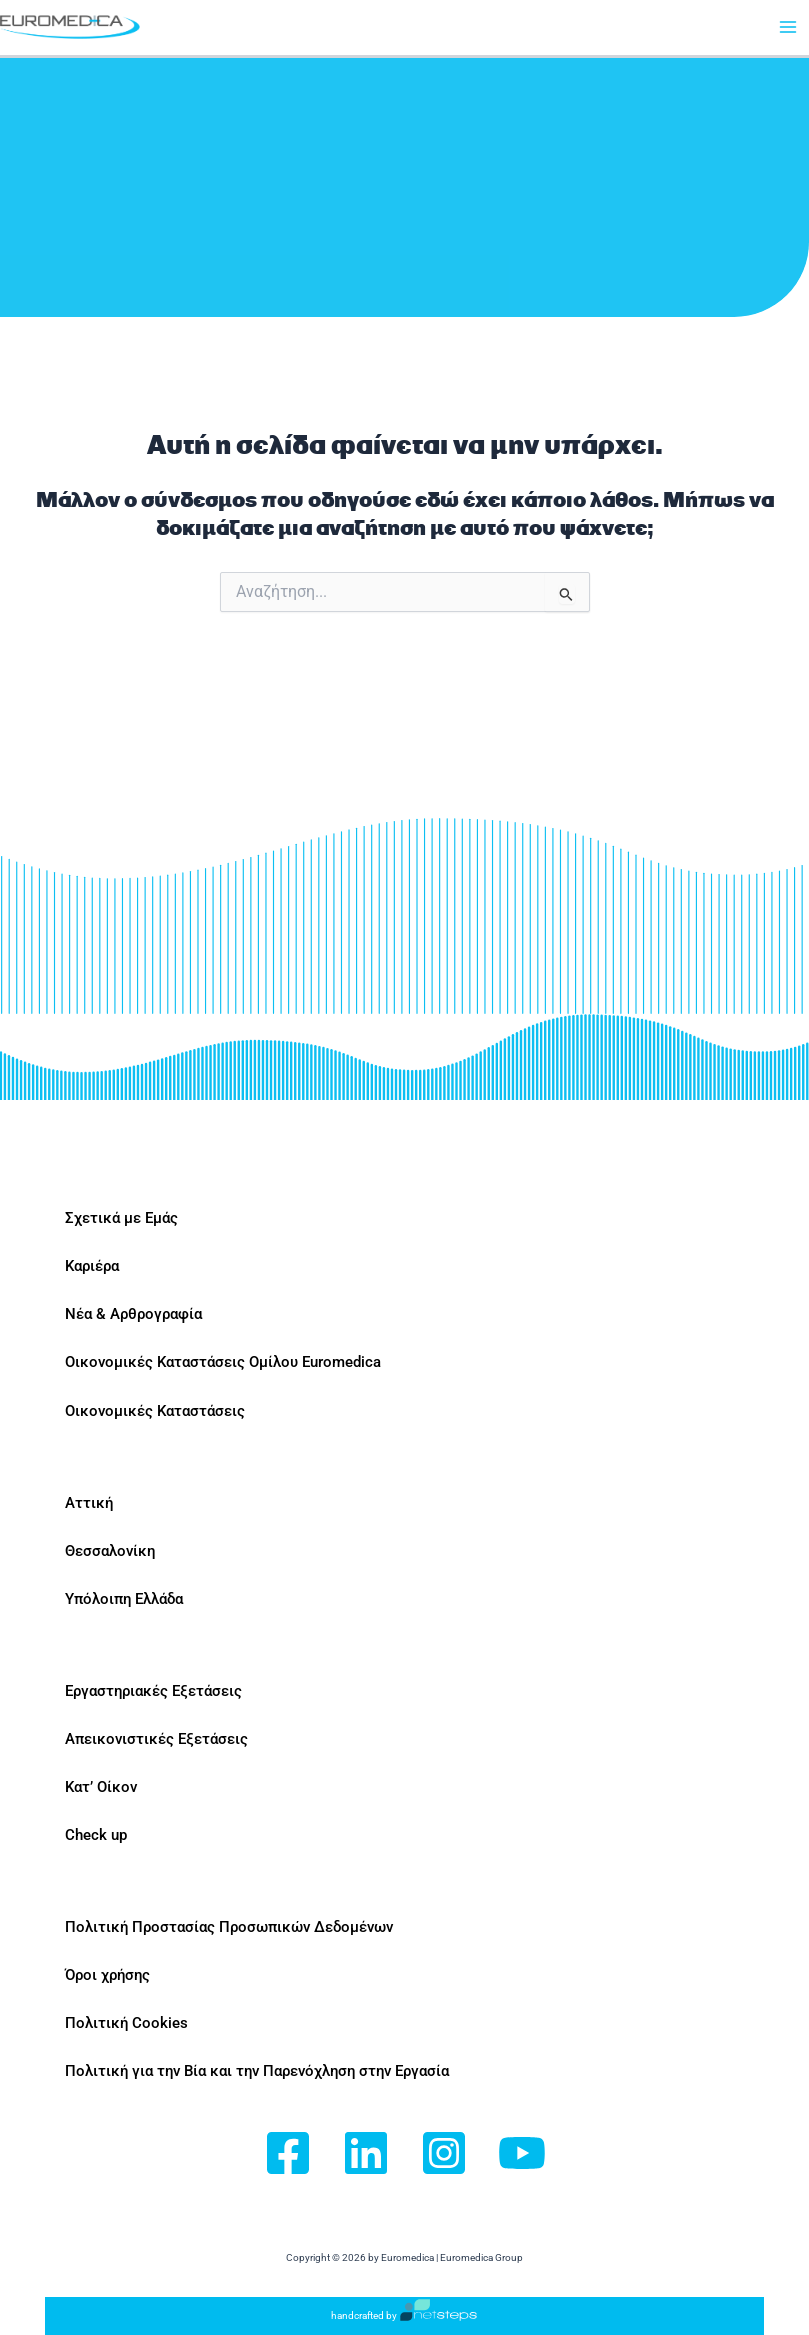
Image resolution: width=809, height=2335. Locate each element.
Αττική (89, 1503)
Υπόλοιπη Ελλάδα (124, 1599)
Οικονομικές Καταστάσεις (155, 1411)
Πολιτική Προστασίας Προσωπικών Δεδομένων (229, 1927)
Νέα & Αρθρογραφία (133, 1314)
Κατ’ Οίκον (101, 1787)
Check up (96, 1835)
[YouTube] (522, 2154)
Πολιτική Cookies (126, 2023)
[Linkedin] (366, 2154)
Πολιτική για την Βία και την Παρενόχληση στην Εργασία (257, 2071)
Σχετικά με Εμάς (121, 1218)
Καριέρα (92, 1266)
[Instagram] (444, 2154)
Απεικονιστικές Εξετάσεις (156, 1739)
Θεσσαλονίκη (110, 1551)
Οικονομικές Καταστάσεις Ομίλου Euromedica (223, 1362)
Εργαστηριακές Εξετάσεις (153, 1691)
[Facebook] (288, 2154)
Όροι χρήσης (107, 1975)
